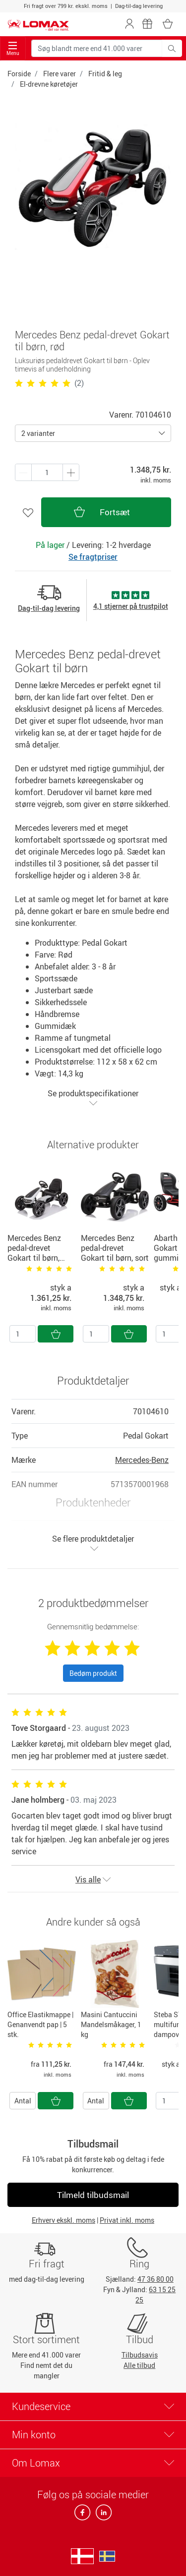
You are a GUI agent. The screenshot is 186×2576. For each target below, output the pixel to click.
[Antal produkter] (47, 472)
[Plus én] (23, 472)
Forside (19, 73)
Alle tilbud (139, 2365)
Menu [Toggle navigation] (12, 49)
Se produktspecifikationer (93, 1097)
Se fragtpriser (93, 556)
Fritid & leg (105, 73)
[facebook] (83, 2515)
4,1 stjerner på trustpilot (130, 606)
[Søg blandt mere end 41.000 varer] (96, 48)
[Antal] (22, 1333)
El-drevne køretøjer (49, 84)
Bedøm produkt (93, 1673)
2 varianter (38, 433)
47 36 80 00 (155, 2279)
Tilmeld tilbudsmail (93, 2194)
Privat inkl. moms (127, 2220)
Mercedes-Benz (142, 1459)
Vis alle (93, 1879)
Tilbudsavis (140, 2355)
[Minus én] (71, 472)
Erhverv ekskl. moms (63, 2220)
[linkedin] (102, 2515)
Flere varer (59, 73)
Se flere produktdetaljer (93, 1543)
